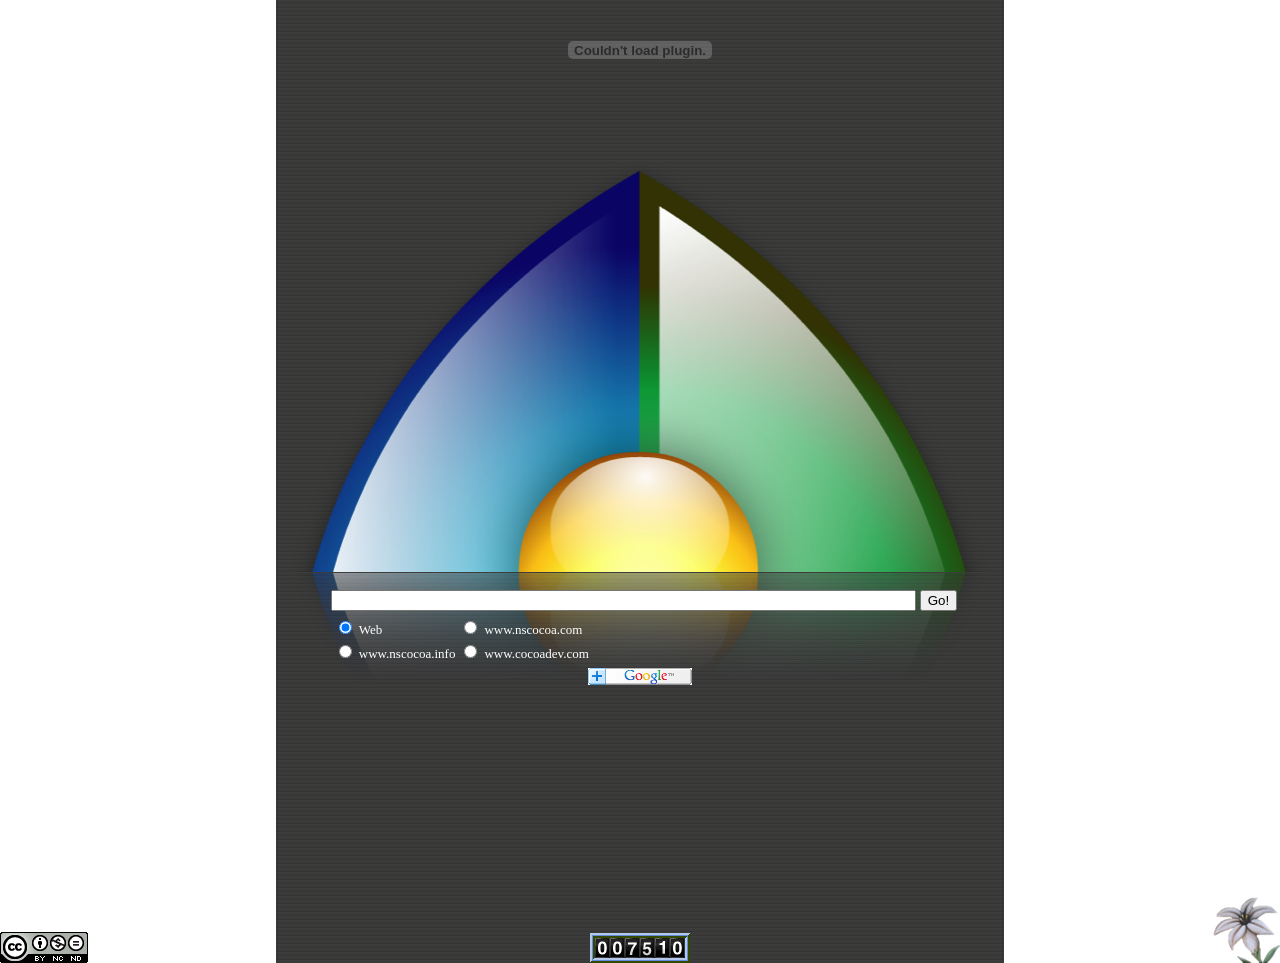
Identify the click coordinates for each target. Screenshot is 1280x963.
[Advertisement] (640, 107)
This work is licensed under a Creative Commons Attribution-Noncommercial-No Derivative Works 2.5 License (44, 947)
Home (1244, 927)
